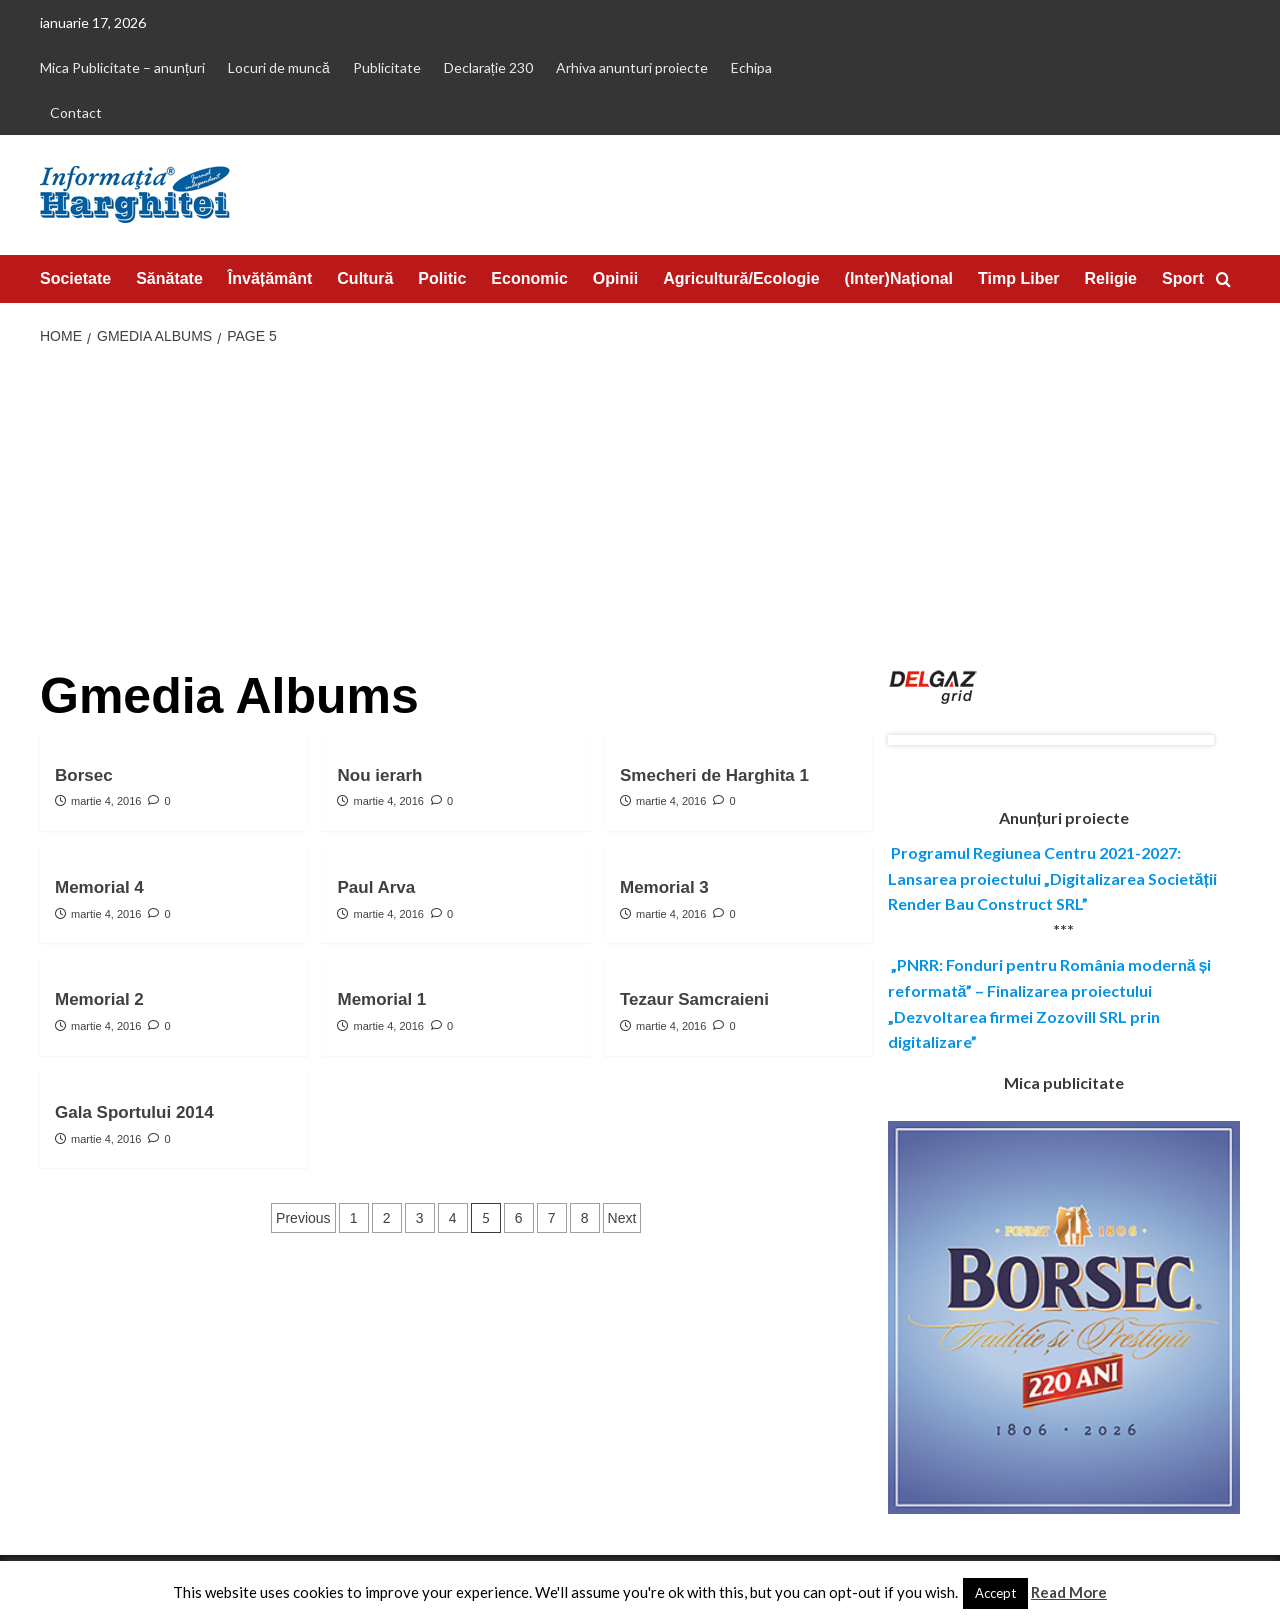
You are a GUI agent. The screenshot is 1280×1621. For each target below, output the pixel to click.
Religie (1111, 278)
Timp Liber (1019, 278)
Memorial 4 (99, 887)
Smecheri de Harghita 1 (714, 775)
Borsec (84, 775)
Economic (529, 278)
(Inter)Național (899, 278)
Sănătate (169, 278)
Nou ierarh (379, 775)
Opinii (615, 278)
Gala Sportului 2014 (134, 1112)
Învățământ (270, 278)
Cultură (365, 278)
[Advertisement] (640, 509)
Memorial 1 (381, 999)
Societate (75, 278)
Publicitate (387, 67)
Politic (442, 278)
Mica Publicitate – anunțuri (122, 67)
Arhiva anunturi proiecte (632, 67)
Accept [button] (995, 1593)
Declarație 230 (488, 67)
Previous (303, 1218)
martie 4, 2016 (106, 801)
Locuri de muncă (279, 67)
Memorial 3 (664, 887)
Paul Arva (376, 887)
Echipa (751, 67)
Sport (1183, 278)
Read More (1069, 1592)
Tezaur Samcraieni (694, 999)
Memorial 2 (99, 999)
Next (622, 1218)
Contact (76, 112)
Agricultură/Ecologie (741, 278)
